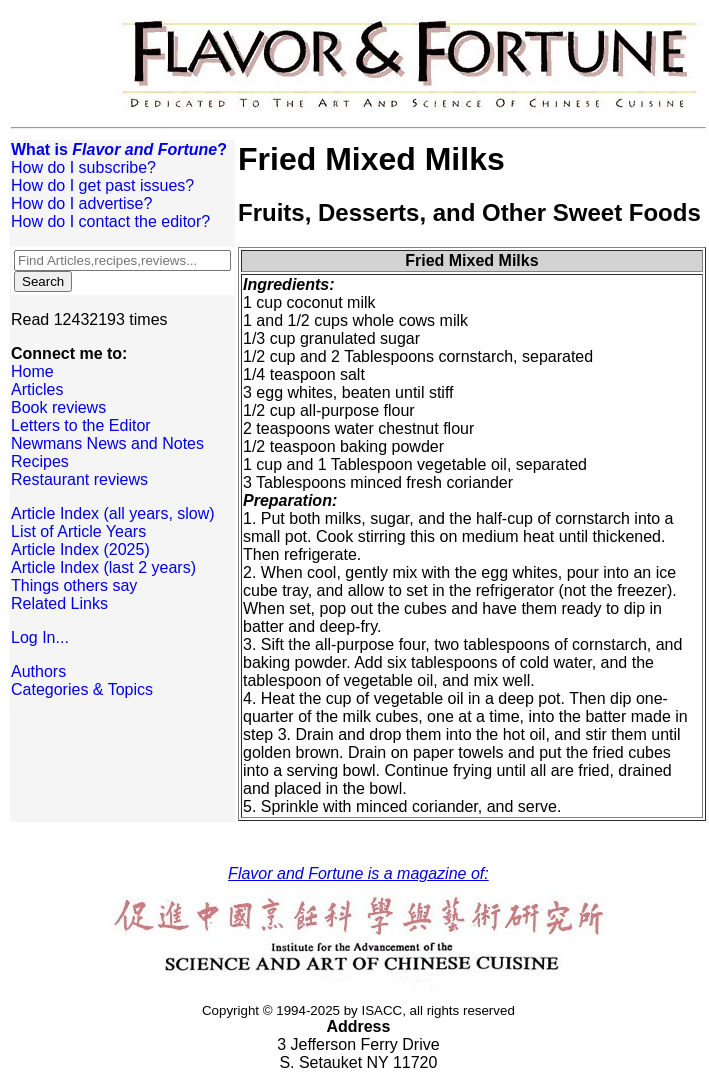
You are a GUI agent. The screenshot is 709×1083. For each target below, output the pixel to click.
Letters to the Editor (81, 425)
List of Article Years (78, 531)
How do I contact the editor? (110, 221)
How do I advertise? (81, 203)
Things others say (74, 585)
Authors (38, 671)
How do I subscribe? (83, 167)
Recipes (40, 461)
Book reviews (58, 407)
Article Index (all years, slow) (113, 513)
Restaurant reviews (79, 479)
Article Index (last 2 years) (103, 567)
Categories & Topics (82, 689)
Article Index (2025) (80, 549)
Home (32, 371)
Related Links (59, 603)
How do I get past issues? (102, 185)
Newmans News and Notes (107, 443)
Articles (37, 389)
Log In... (40, 637)
